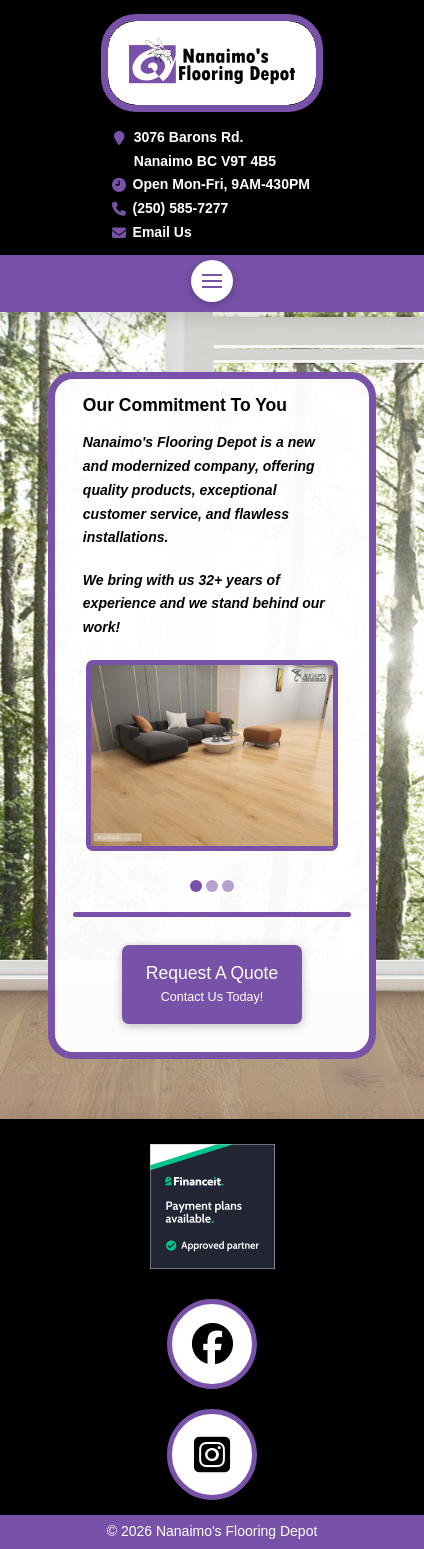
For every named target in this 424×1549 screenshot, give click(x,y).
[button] (212, 281)
